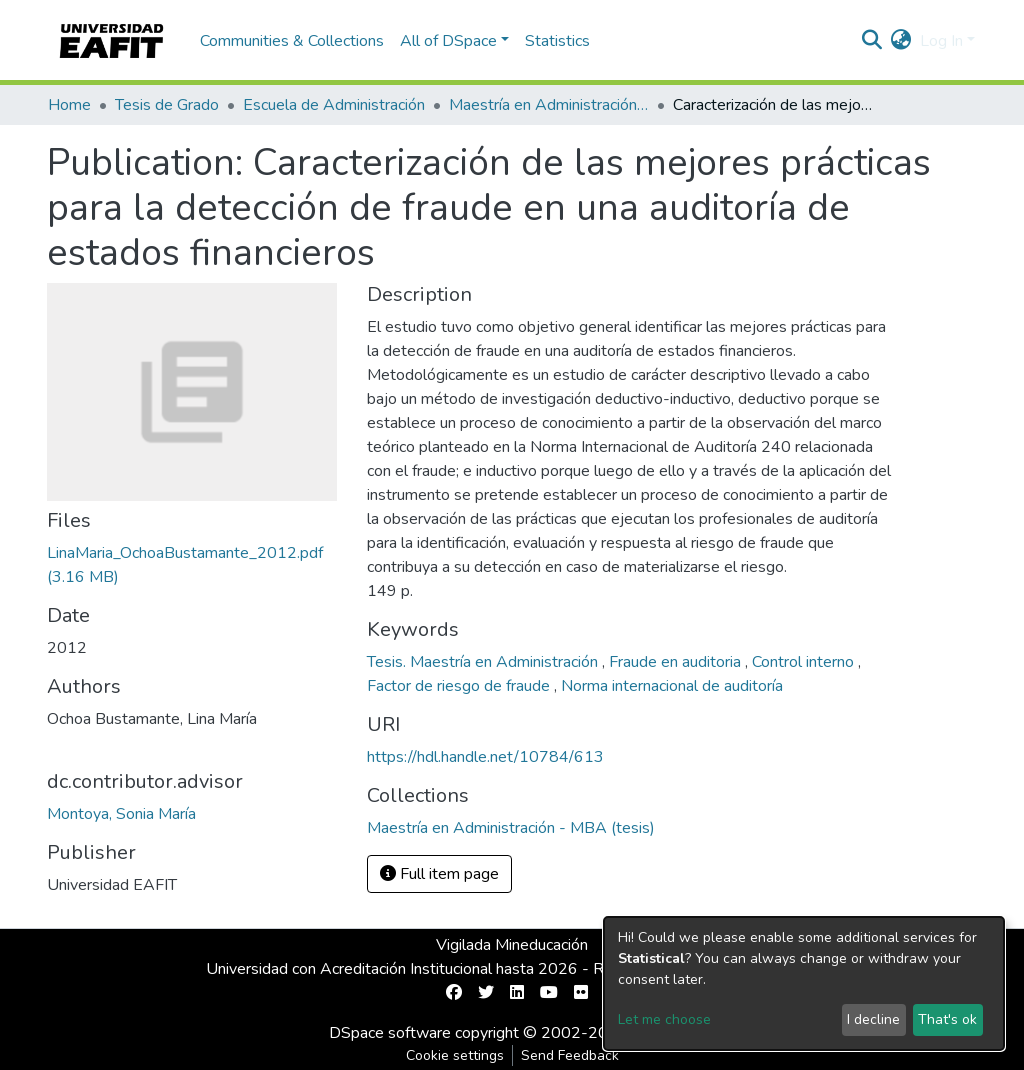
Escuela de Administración (334, 105)
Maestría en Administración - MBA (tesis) (549, 105)
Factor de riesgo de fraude (460, 686)
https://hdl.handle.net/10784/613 (485, 757)
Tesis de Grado (167, 105)
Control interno (805, 662)
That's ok (947, 1019)
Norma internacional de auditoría (672, 686)
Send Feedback (570, 1055)
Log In (941, 41)
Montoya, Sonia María (121, 814)
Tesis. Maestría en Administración (484, 662)
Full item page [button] (439, 874)
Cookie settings (455, 1055)
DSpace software (390, 1033)
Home (69, 105)
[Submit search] (872, 41)
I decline (873, 1019)
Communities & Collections (292, 41)
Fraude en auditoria (677, 662)
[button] (901, 41)
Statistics (557, 41)
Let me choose (664, 1019)
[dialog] (804, 983)
